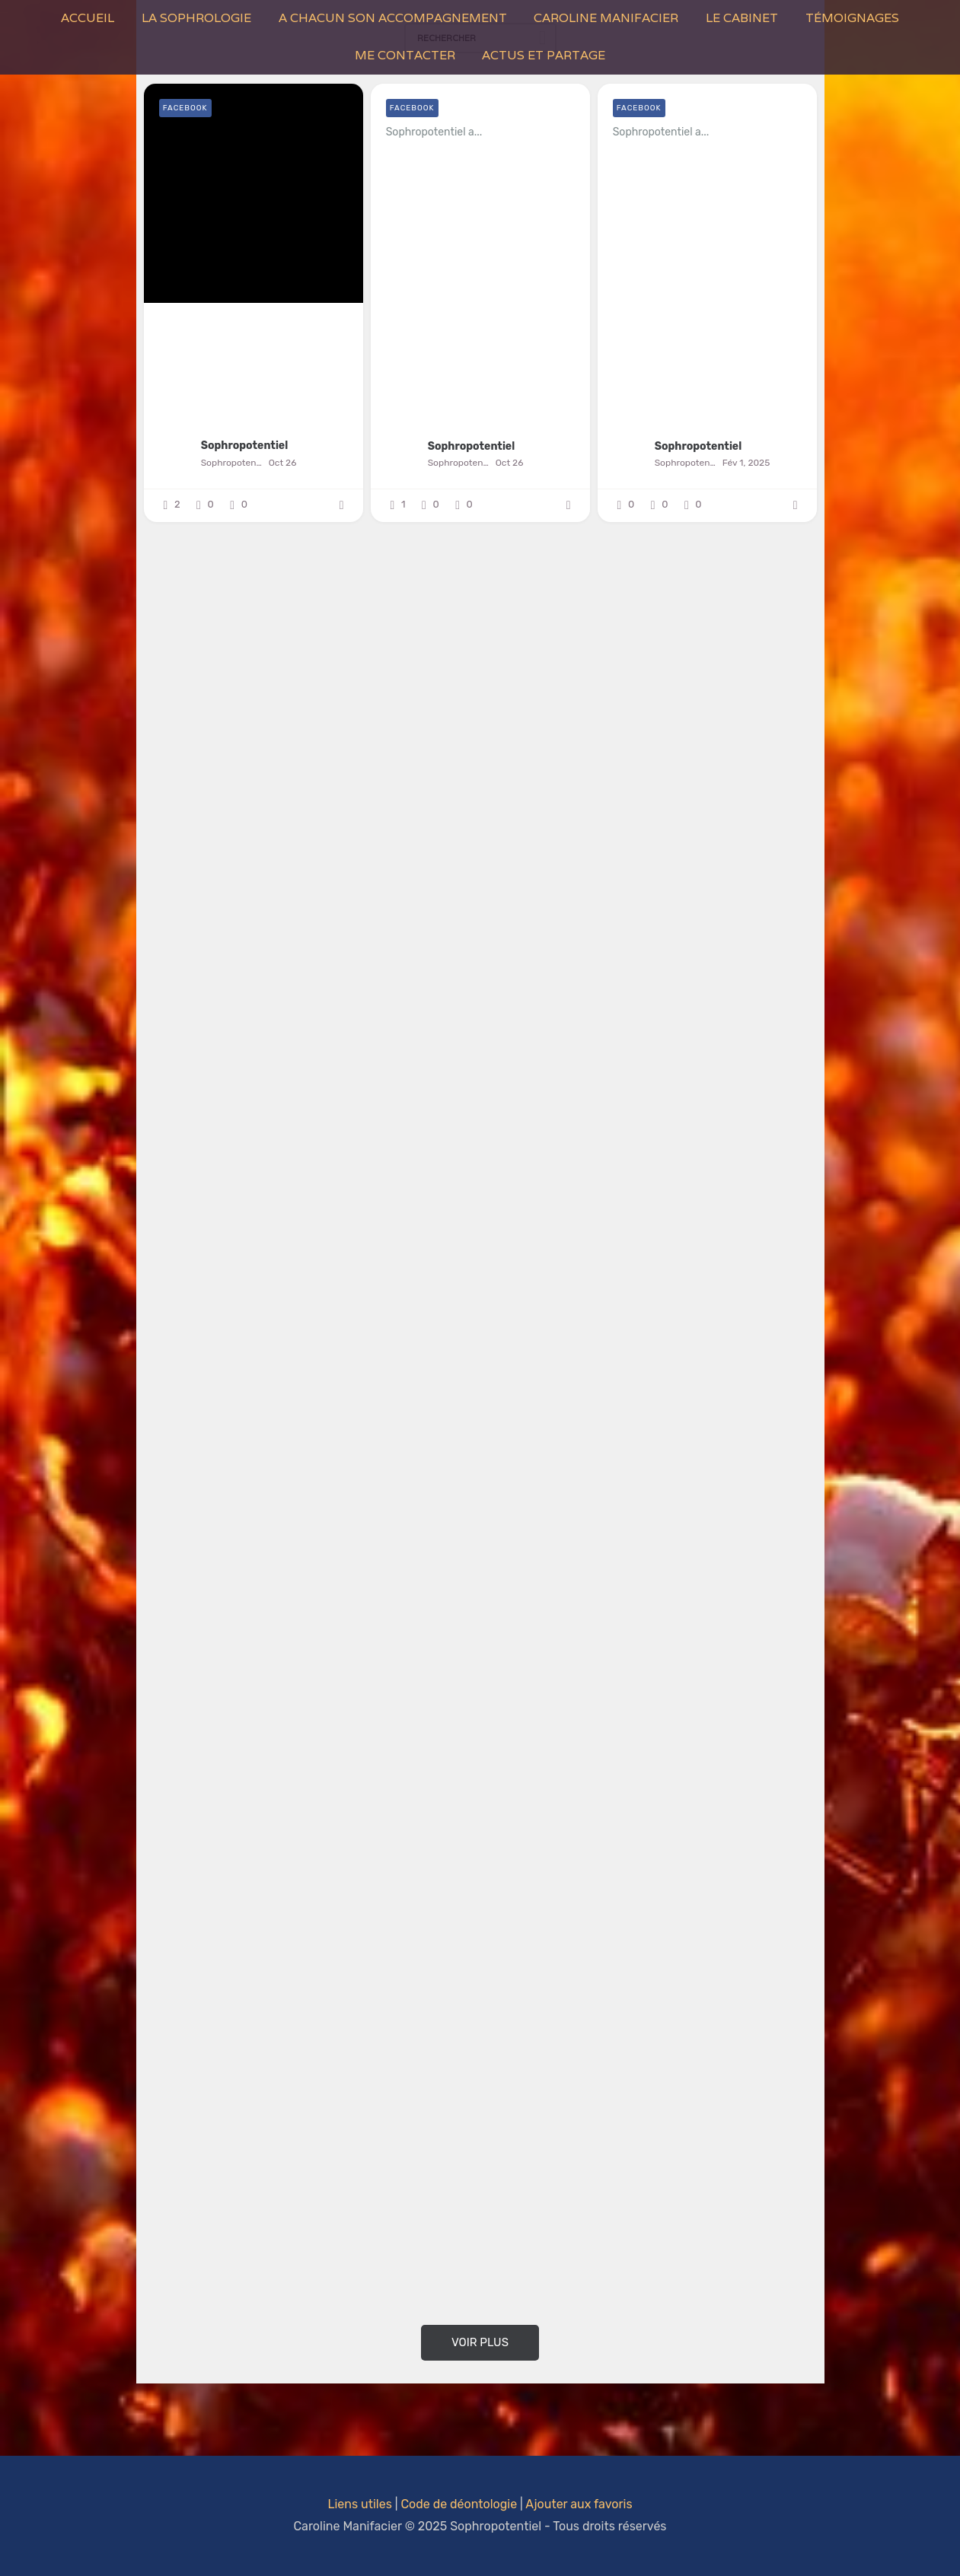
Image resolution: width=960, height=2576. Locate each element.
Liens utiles (359, 2504)
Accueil (87, 18)
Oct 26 (283, 462)
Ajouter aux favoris (578, 2504)
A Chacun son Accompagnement (393, 18)
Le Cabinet (742, 18)
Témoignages (852, 18)
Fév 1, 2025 (746, 462)
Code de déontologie (458, 2504)
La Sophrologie (196, 18)
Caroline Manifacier (606, 18)
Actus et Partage (543, 55)
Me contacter (405, 55)
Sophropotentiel (245, 445)
